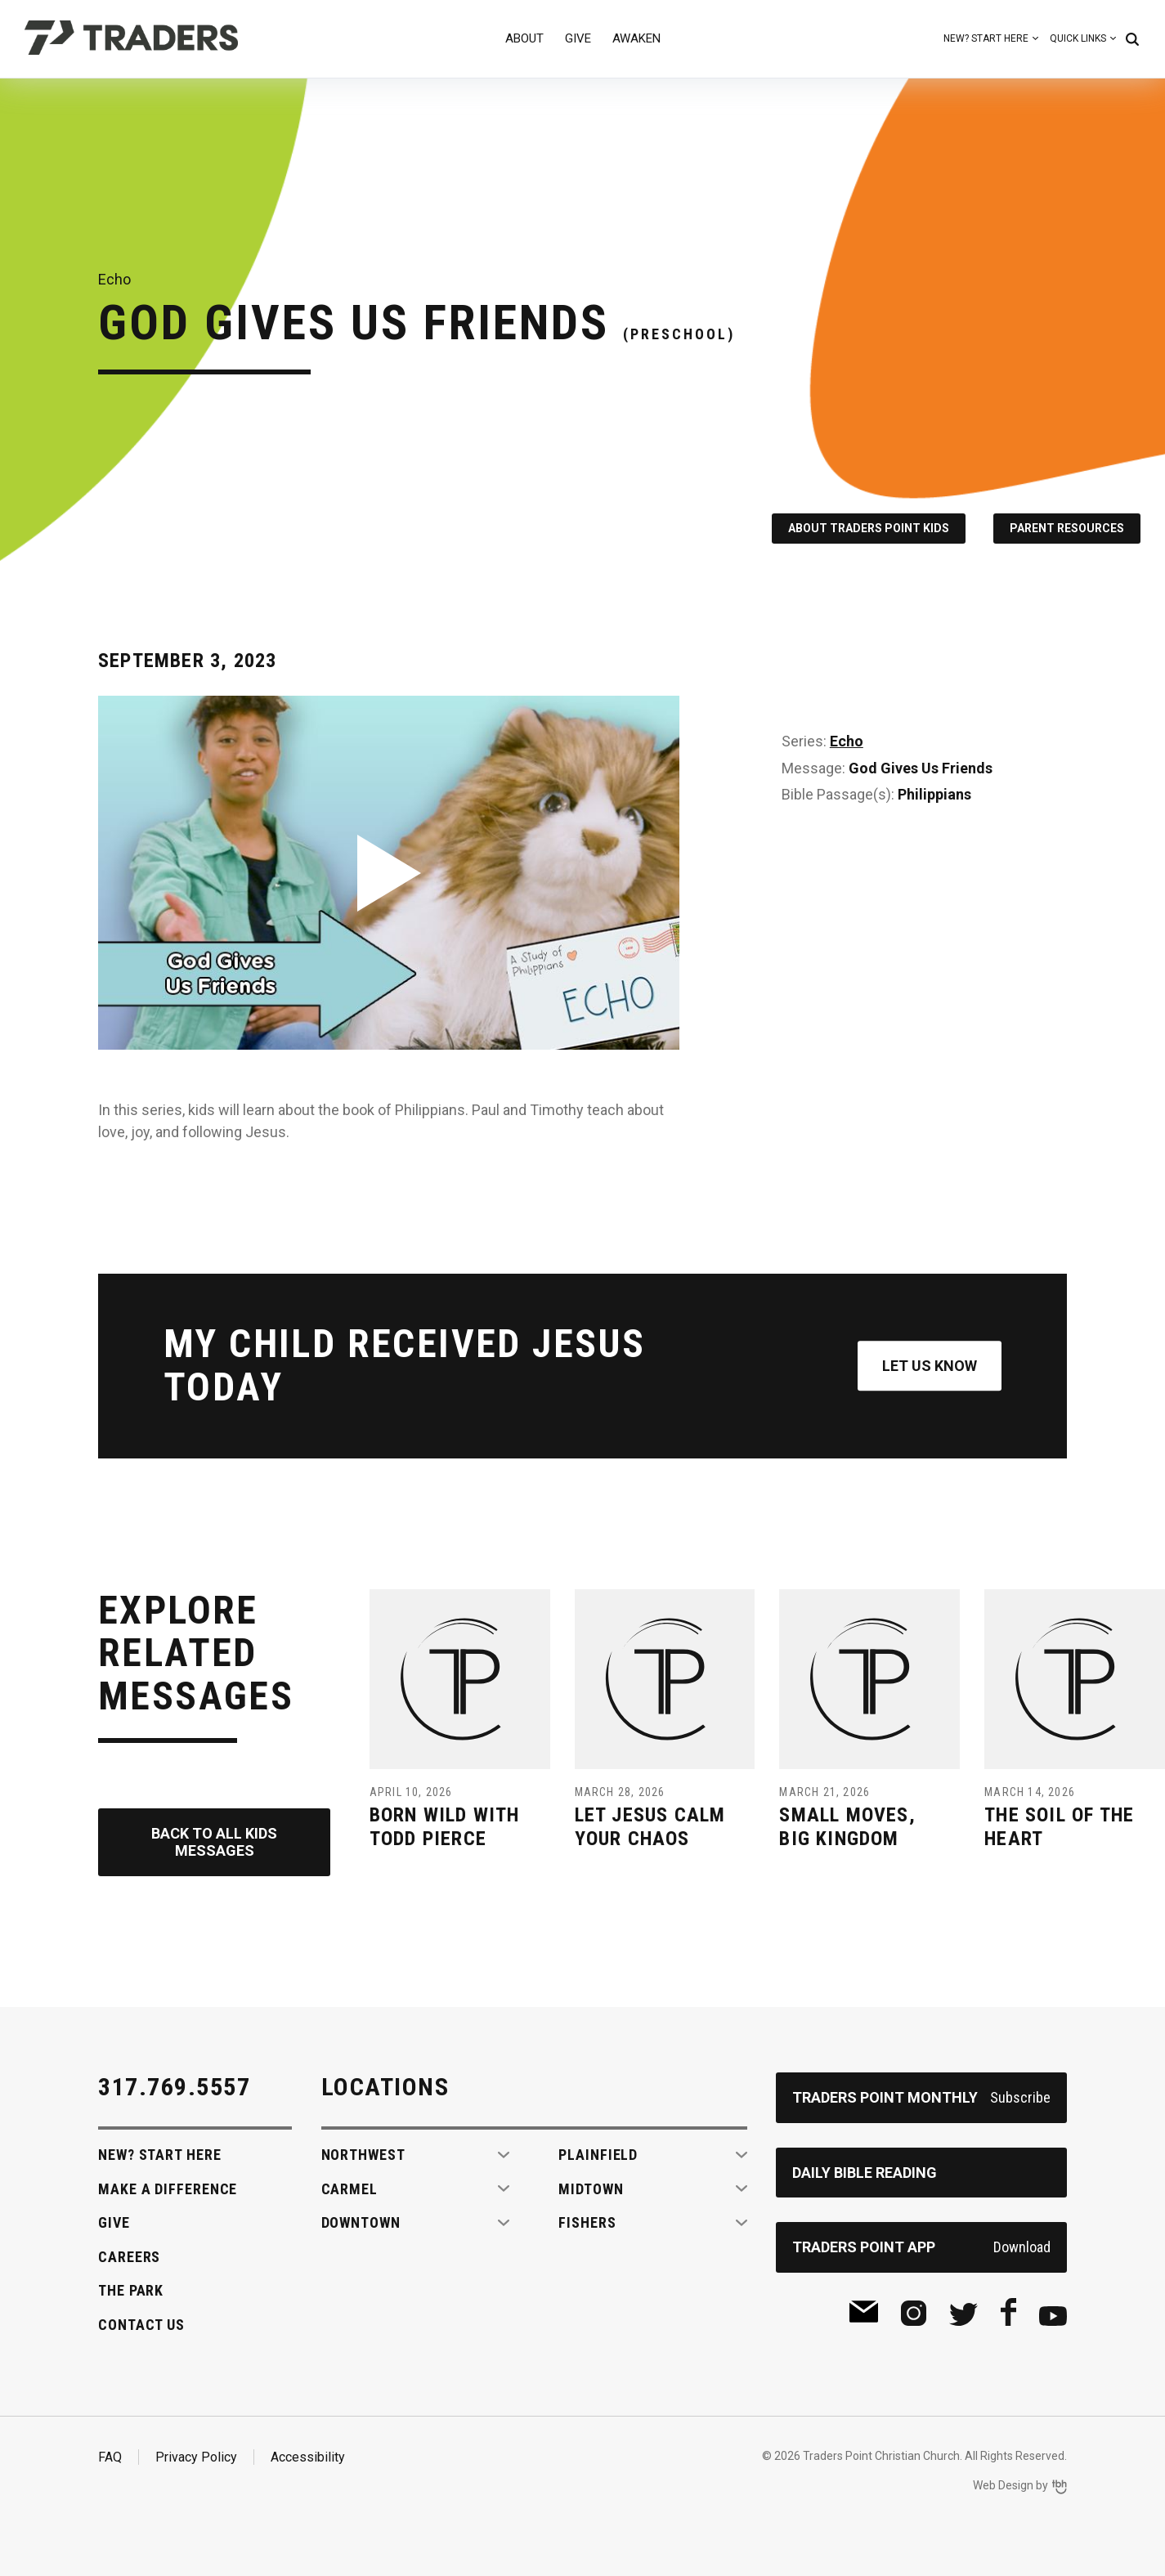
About (524, 38)
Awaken (636, 38)
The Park (131, 2290)
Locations (385, 2086)
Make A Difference (167, 2188)
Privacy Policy (196, 2457)
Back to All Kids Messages (214, 1842)
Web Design (1003, 2485)
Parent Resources (1067, 528)
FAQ (110, 2457)
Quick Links (1078, 38)
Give (578, 38)
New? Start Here (985, 38)
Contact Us (141, 2324)
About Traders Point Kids (868, 528)
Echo (846, 741)
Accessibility (308, 2457)
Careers (129, 2256)
